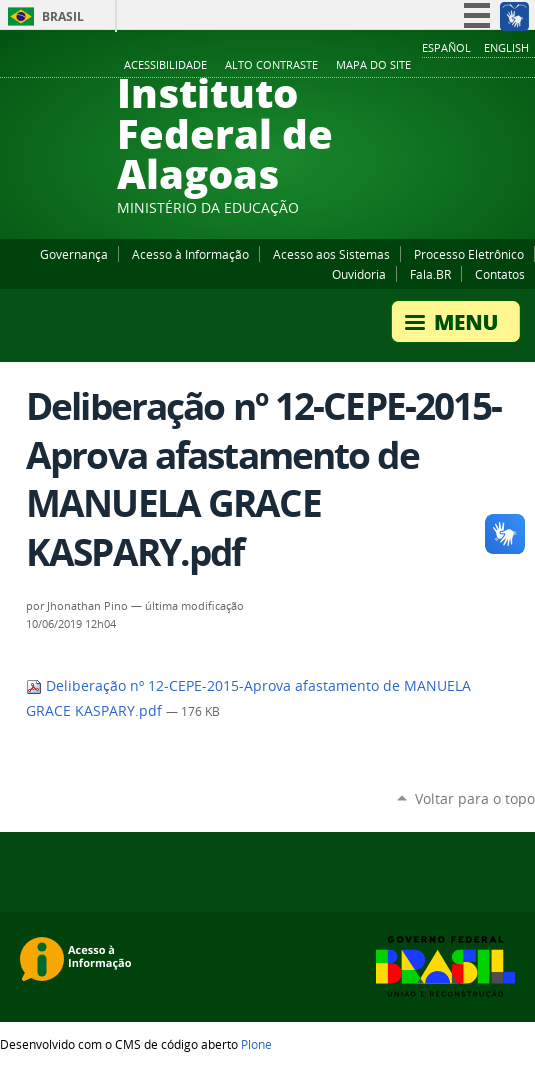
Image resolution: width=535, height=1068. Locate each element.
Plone (256, 1044)
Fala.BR (430, 274)
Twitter (500, 66)
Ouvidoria (359, 274)
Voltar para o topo (475, 798)
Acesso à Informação (190, 254)
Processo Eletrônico (469, 254)
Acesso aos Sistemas (331, 254)
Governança (74, 254)
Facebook (425, 66)
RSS (525, 66)
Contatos (500, 274)
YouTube (450, 66)
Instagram (475, 66)
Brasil (63, 16)
